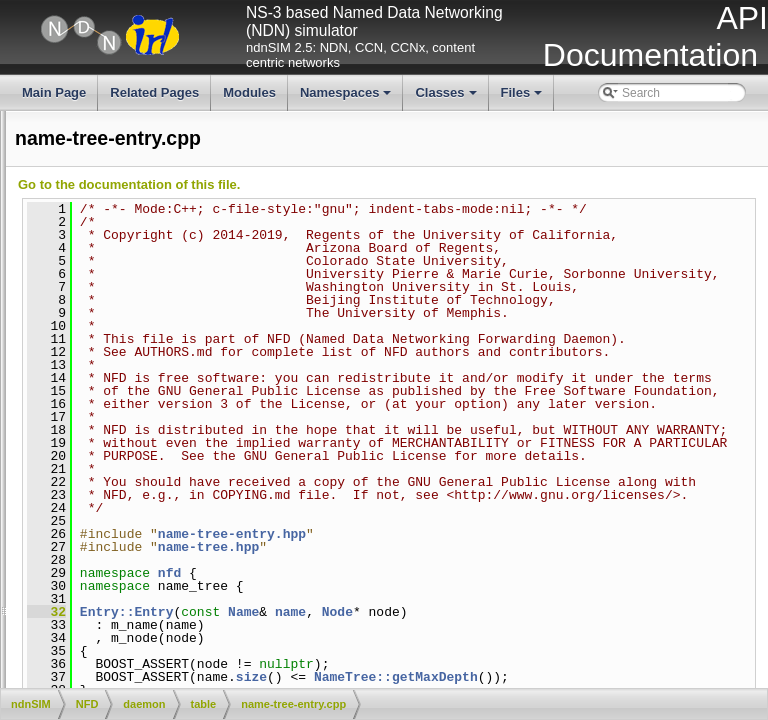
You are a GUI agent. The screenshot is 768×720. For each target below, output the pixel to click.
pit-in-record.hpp (170, 661)
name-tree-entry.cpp (59, 408)
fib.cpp (144, 290)
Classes (447, 98)
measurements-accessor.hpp (204, 341)
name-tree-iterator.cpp (186, 476)
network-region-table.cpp (72, 543)
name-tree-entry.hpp (181, 425)
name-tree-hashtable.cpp (193, 442)
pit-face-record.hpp (177, 628)
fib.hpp (145, 307)
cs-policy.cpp (161, 138)
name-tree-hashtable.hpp (194, 459)
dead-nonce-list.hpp (179, 222)
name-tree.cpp (165, 509)
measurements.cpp (57, 374)
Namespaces (347, 98)
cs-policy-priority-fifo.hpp (192, 121)
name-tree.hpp (166, 526)
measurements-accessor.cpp (82, 324)
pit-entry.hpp (160, 594)
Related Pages (154, 92)
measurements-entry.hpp (193, 357)
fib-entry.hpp (160, 256)
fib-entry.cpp (38, 239)
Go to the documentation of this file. (429, 184)
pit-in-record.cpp (49, 645)
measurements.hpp (178, 391)
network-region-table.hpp (193, 560)
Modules (249, 92)
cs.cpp (144, 172)
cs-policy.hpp (161, 155)
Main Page (54, 92)
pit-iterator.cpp (165, 678)
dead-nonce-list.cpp (179, 205)
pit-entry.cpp (38, 577)
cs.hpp (144, 189)
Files (523, 98)
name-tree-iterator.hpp (186, 493)
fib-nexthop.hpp (168, 273)
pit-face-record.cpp (177, 611)
